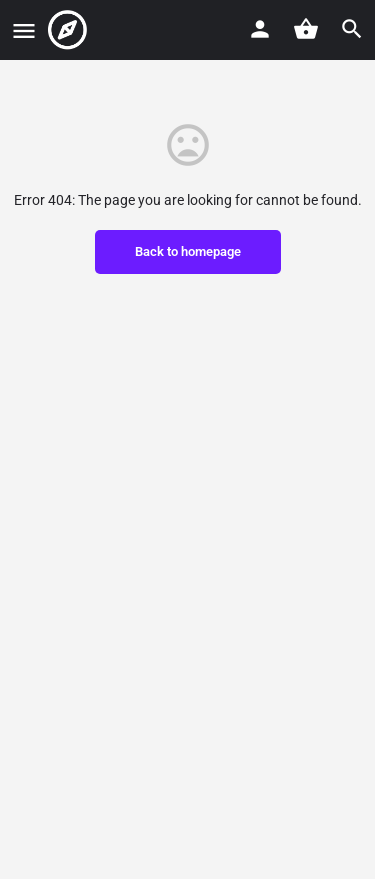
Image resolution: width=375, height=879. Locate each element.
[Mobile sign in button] (260, 29)
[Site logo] (70, 30)
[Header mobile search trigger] (352, 29)
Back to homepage (188, 251)
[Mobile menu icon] (24, 30)
